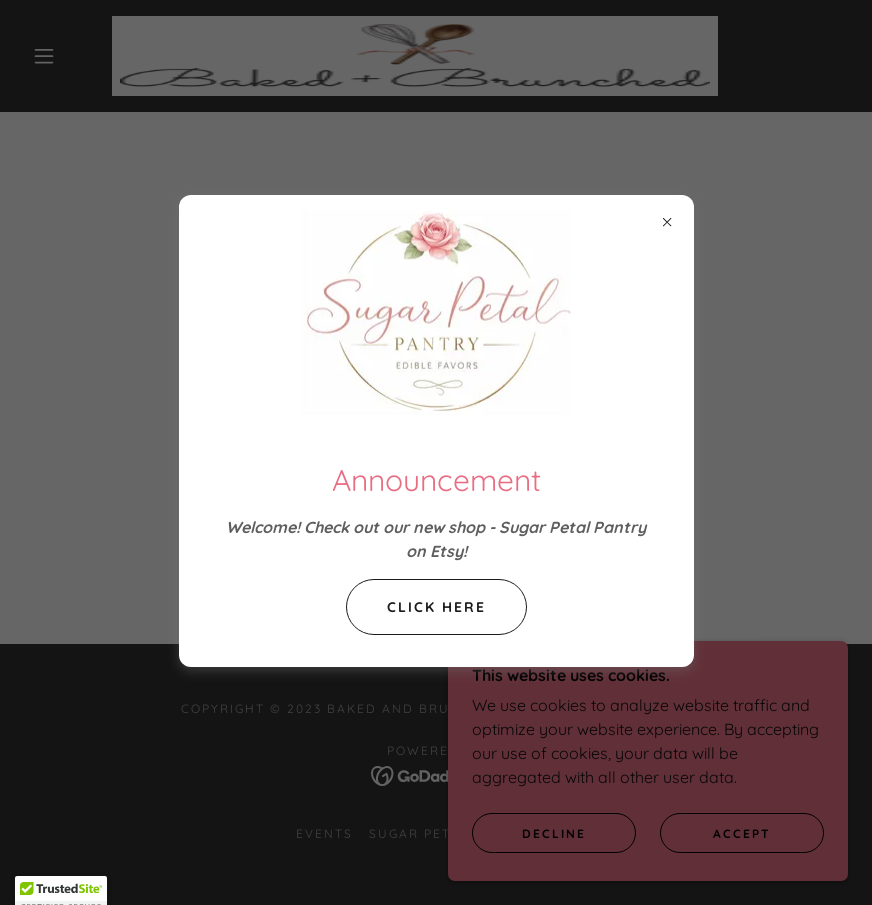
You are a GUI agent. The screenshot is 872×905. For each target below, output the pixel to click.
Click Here (436, 607)
